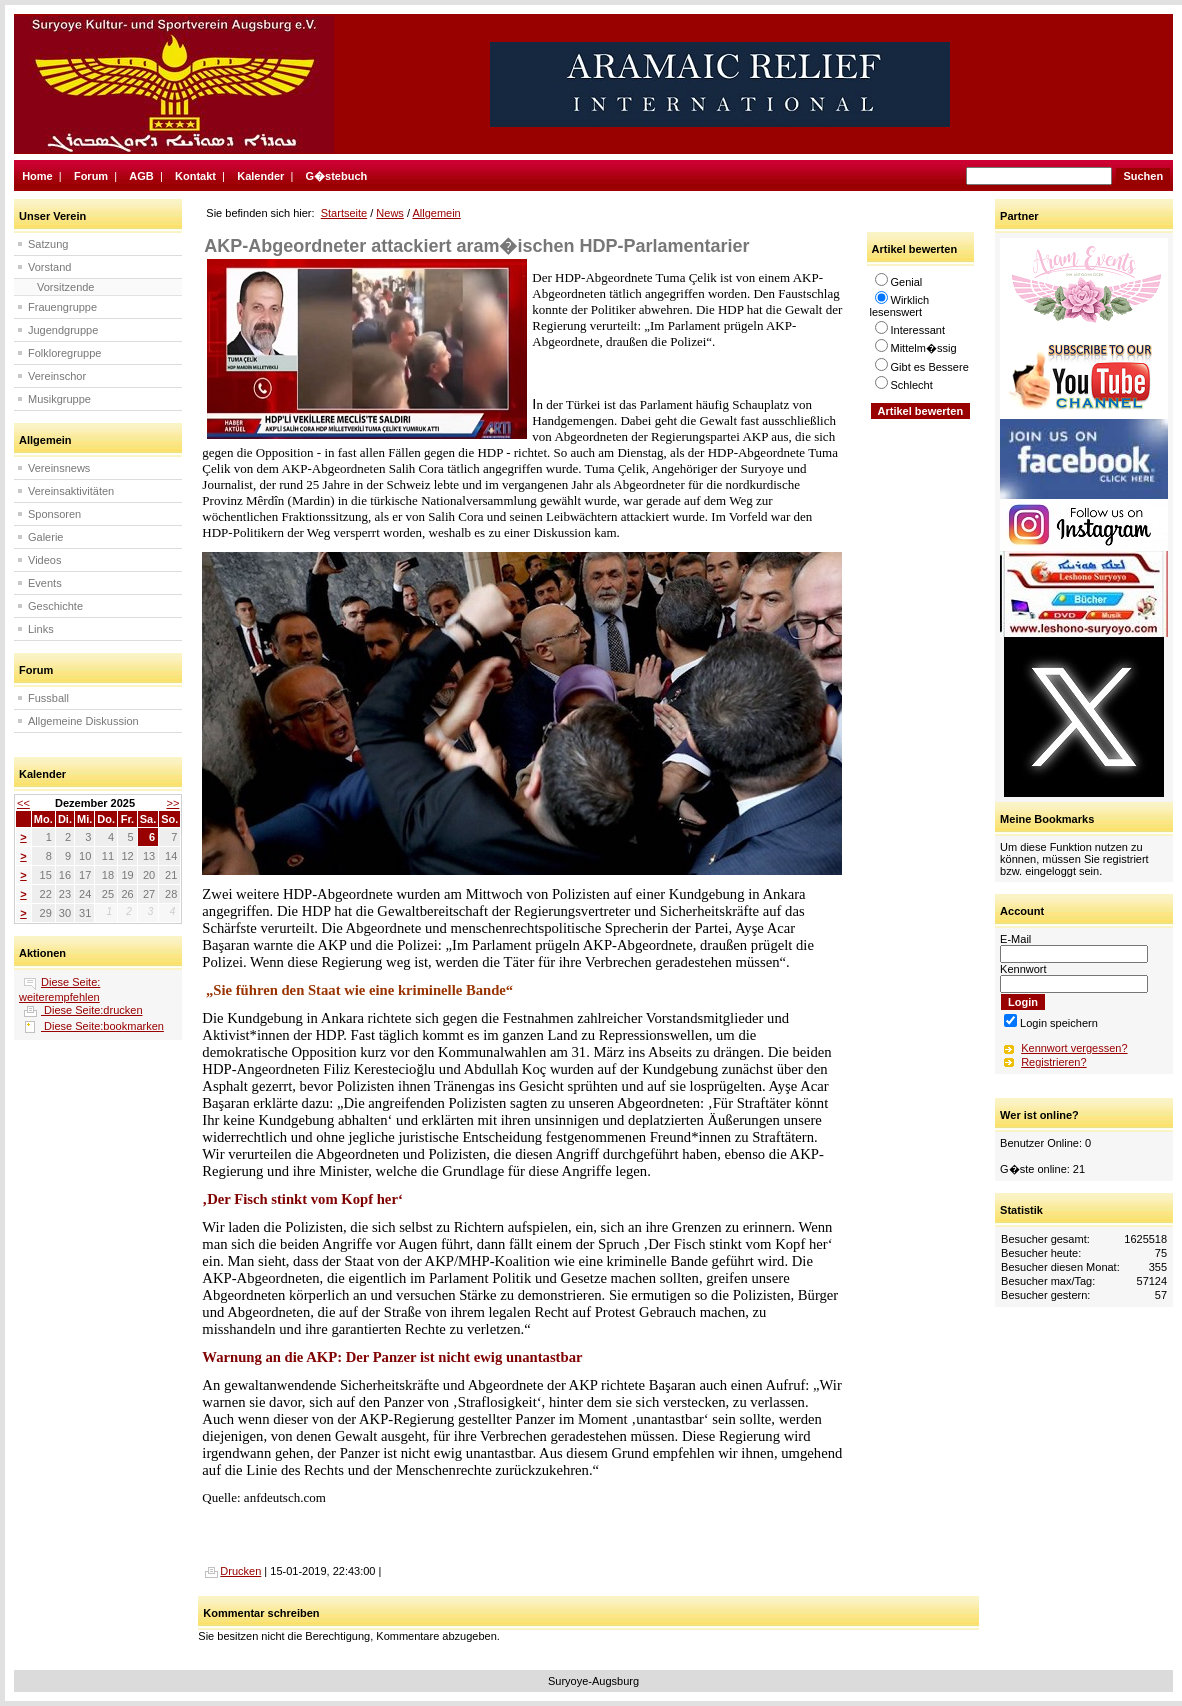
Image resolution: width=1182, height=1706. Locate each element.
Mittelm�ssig (916, 348)
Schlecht (904, 385)
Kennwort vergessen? (1074, 1048)
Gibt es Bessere (922, 367)
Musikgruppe (59, 399)
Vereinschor (57, 376)
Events (45, 583)
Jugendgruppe (63, 330)
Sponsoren (54, 514)
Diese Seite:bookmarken (102, 1026)
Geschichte (55, 606)
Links (41, 629)
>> (172, 803)
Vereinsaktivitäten (71, 491)
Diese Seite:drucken (92, 1010)
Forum (91, 176)
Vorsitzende (65, 287)
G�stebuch (337, 176)
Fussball (48, 698)
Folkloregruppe (64, 353)
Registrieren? (1053, 1062)
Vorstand (49, 267)
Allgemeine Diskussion (83, 721)
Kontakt (195, 176)
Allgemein (436, 213)
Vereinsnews (59, 468)
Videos (44, 560)
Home (37, 176)
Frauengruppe (62, 307)
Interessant (910, 330)
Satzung (48, 244)
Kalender (260, 176)
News (390, 213)
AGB (141, 176)
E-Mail (1015, 939)
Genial (899, 282)
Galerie (45, 537)
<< (23, 803)
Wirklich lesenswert (900, 306)
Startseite (344, 213)
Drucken (231, 1571)
